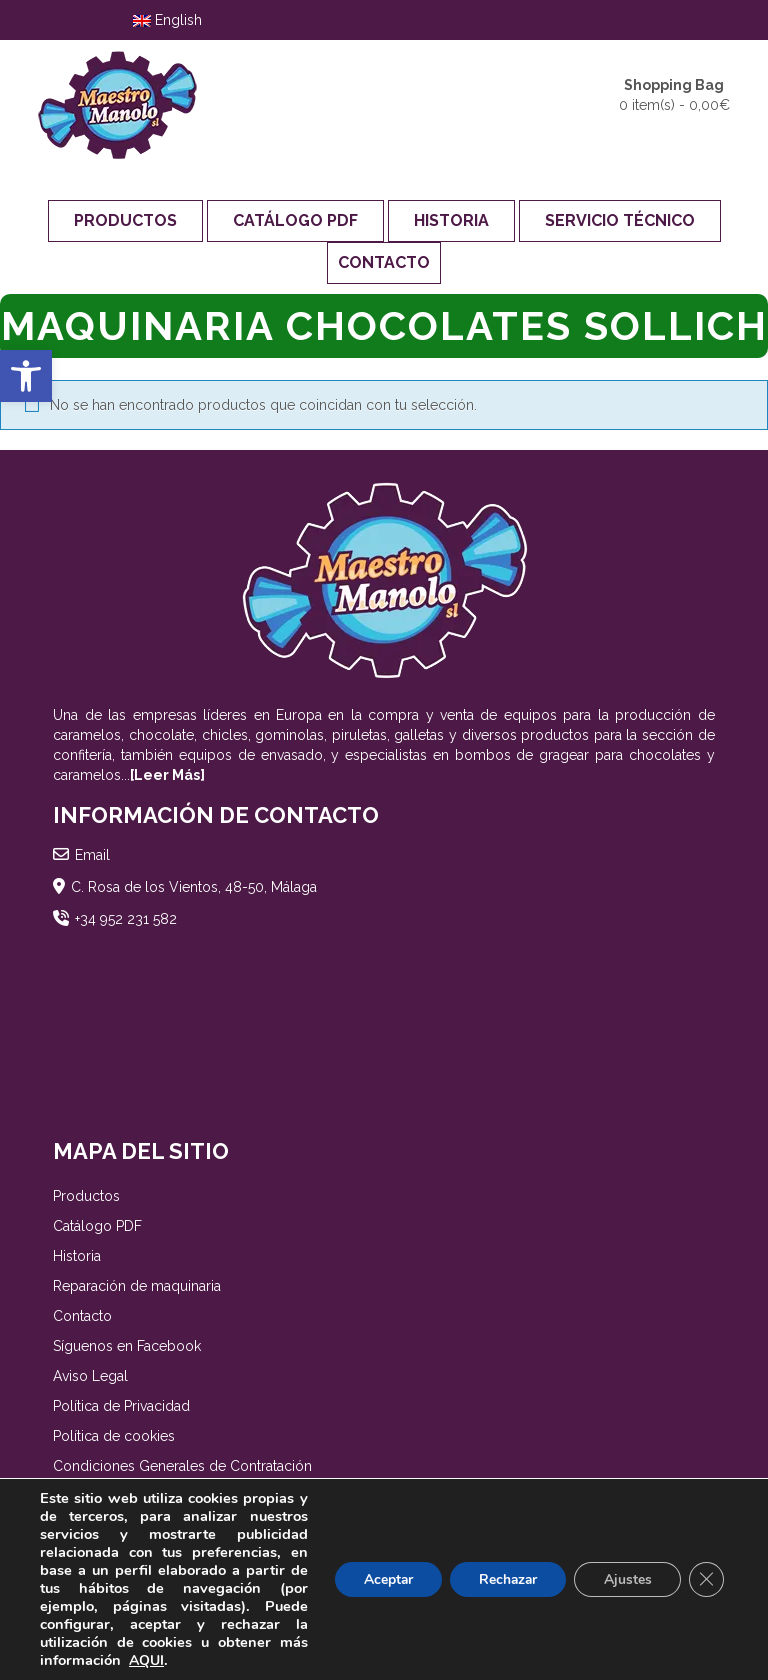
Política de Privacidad (121, 1406)
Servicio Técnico (620, 220)
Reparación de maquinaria (137, 1286)
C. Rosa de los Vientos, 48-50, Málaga (194, 887)
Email (92, 855)
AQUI (146, 1660)
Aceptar (381, 1579)
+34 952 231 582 (126, 919)
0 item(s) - (674, 94)
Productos (125, 220)
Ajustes (626, 1579)
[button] (26, 376)
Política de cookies (114, 1436)
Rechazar (504, 1579)
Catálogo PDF (295, 220)
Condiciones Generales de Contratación (182, 1466)
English (167, 20)
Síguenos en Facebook (127, 1346)
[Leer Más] (167, 775)
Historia (451, 220)
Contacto (384, 262)
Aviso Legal (90, 1376)
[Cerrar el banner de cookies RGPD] (706, 1580)
